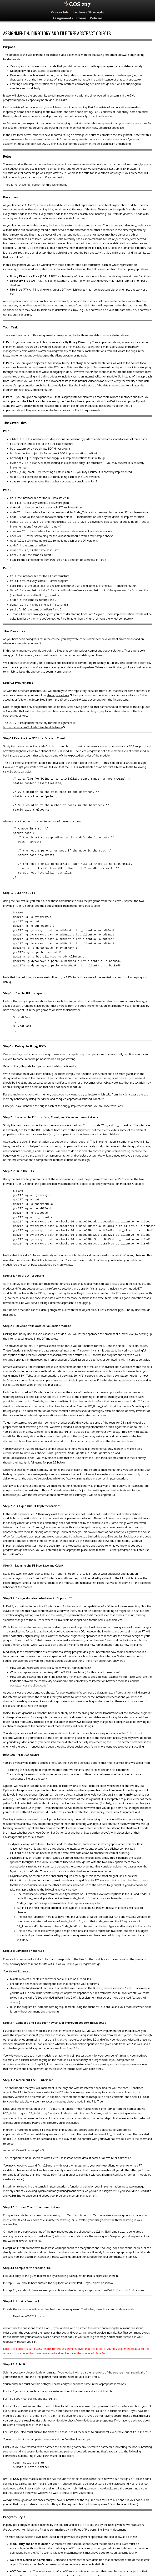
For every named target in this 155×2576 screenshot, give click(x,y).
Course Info (60, 12)
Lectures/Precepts (88, 12)
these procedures (58, 681)
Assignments (62, 18)
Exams (81, 18)
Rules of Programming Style (91, 2488)
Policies (96, 18)
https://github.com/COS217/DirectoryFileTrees (32, 713)
